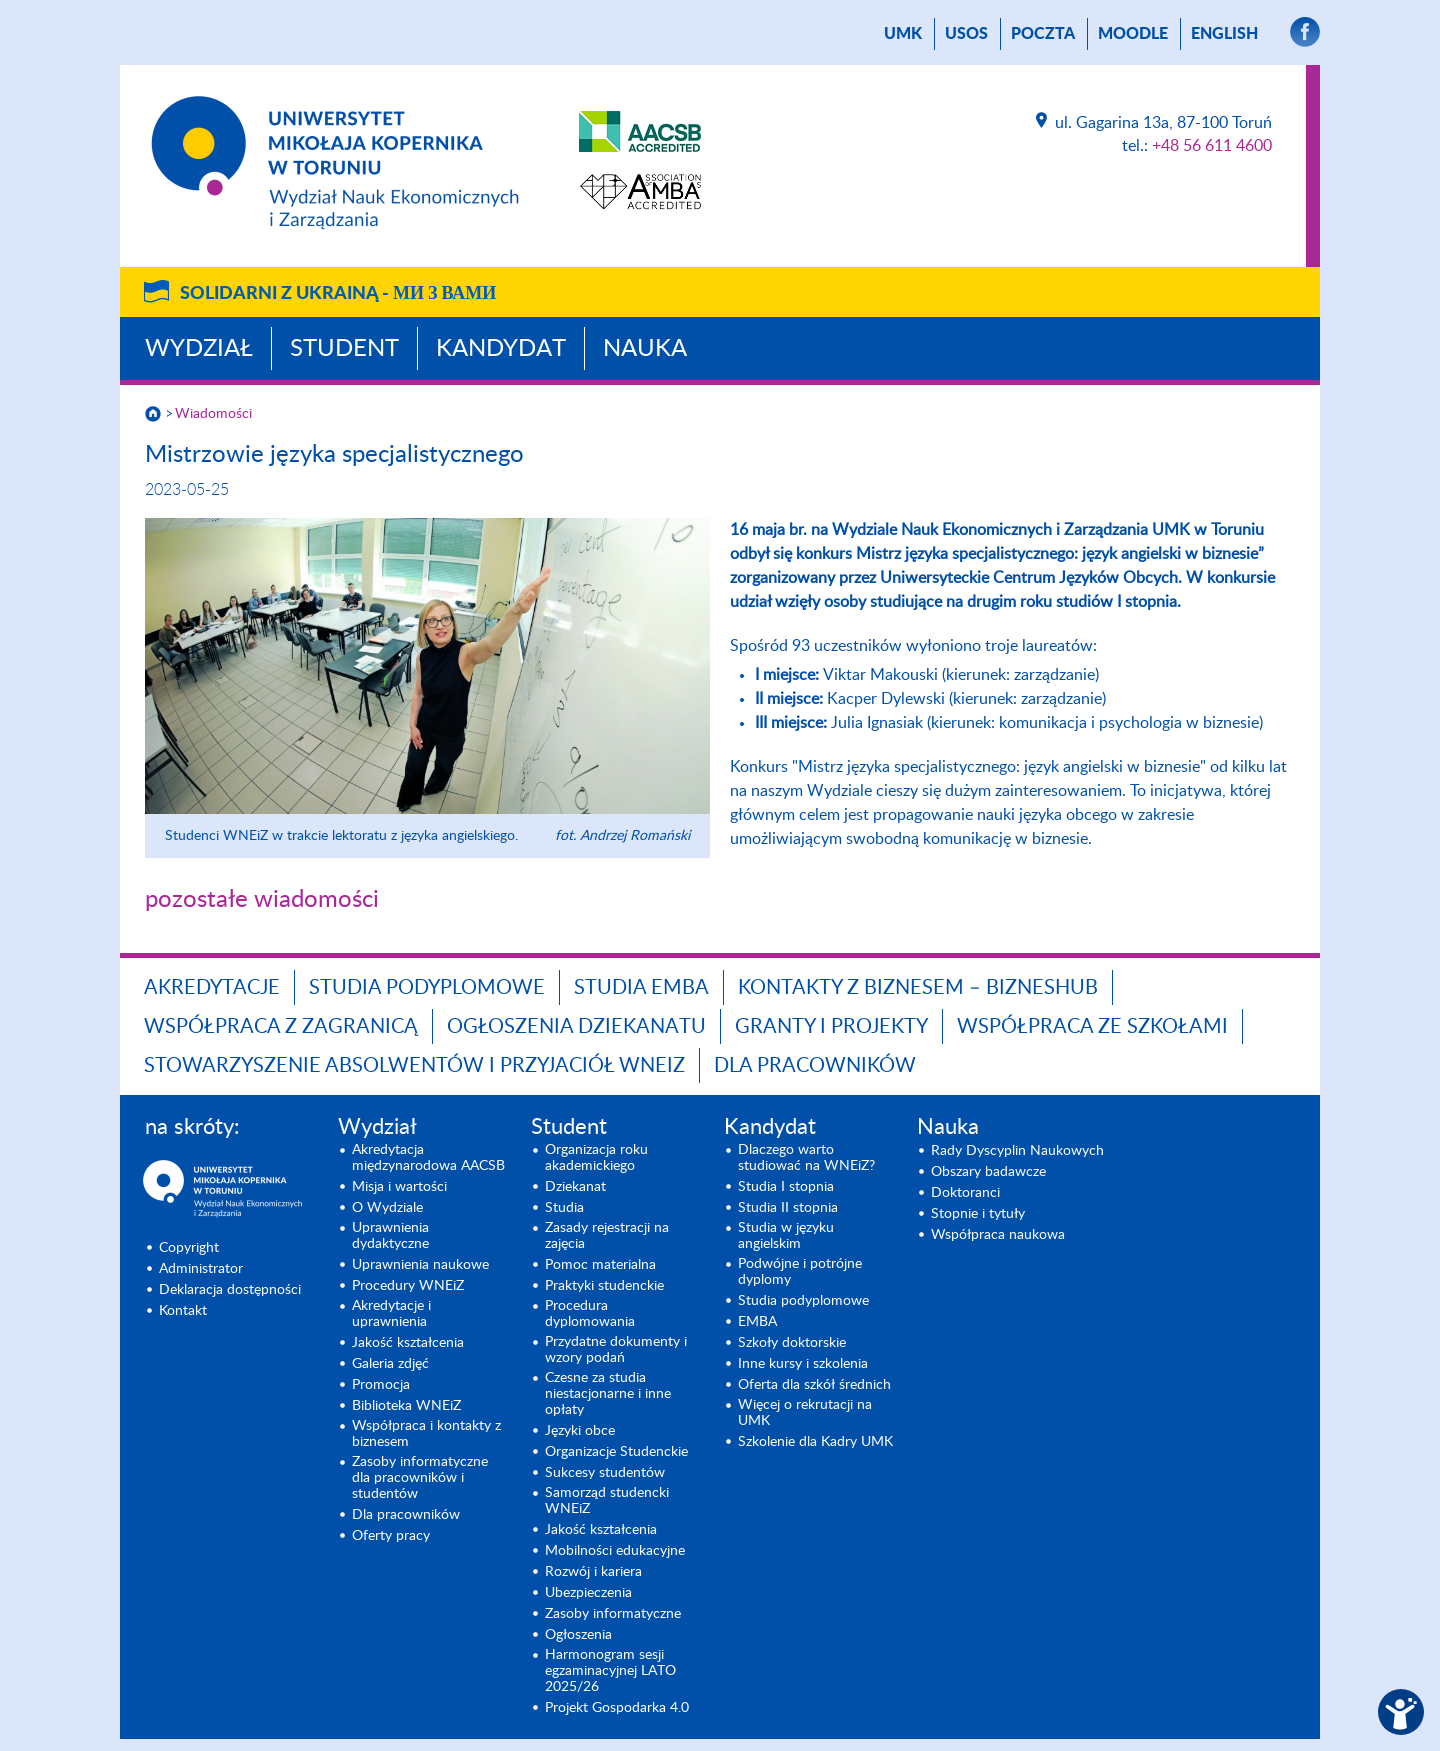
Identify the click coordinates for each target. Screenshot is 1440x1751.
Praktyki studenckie (604, 1286)
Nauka (645, 349)
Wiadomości (213, 414)
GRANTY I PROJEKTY (831, 1027)
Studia (564, 1208)
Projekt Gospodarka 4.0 (617, 1708)
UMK (903, 34)
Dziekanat (575, 1187)
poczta (1043, 34)
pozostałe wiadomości (262, 900)
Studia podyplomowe (427, 988)
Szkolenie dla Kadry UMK (815, 1442)
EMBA (757, 1322)
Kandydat (501, 349)
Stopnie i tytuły (978, 1214)
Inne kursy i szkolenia (803, 1364)
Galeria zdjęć (390, 1364)
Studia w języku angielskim (786, 1236)
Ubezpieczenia (588, 1593)
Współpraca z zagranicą (281, 1027)
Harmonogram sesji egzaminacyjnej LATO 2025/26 (610, 1671)
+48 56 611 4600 (1212, 146)
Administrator (201, 1269)
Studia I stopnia (786, 1187)
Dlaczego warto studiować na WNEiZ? (806, 1158)
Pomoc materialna (600, 1265)
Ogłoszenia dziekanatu (576, 1027)
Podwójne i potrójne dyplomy (800, 1272)
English (1224, 34)
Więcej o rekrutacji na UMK (805, 1413)
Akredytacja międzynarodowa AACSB (428, 1158)
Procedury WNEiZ (408, 1286)
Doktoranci (965, 1193)
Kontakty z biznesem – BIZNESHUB (918, 988)
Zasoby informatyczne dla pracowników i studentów (420, 1478)
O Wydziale (387, 1208)
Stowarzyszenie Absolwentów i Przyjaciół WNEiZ (414, 1066)
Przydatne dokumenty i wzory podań (616, 1350)
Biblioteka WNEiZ (406, 1406)
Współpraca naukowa (998, 1235)
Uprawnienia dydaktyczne (390, 1236)
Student (344, 349)
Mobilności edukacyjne (615, 1551)
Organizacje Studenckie (616, 1452)
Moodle (1133, 34)
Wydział (199, 349)
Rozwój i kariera (593, 1572)
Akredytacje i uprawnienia (391, 1314)
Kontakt (183, 1311)
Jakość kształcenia (408, 1343)
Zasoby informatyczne (613, 1614)
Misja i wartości (399, 1187)
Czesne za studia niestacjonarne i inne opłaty (608, 1394)
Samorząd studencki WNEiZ (607, 1501)
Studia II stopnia (788, 1208)
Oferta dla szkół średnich (814, 1385)
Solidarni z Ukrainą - (338, 294)
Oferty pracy (391, 1536)
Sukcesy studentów (605, 1473)
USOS (966, 34)
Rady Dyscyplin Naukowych (1017, 1151)
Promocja (381, 1385)
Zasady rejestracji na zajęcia (607, 1236)
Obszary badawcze (988, 1172)
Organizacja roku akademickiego (596, 1158)
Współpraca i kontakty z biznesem (426, 1434)
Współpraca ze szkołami (1092, 1027)
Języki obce (580, 1431)
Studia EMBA (641, 988)
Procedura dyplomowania (590, 1314)
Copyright (189, 1248)
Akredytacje (212, 988)
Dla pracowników (815, 1066)
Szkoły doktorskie (792, 1343)
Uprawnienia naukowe (420, 1265)
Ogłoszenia (578, 1635)
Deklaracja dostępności (230, 1290)
